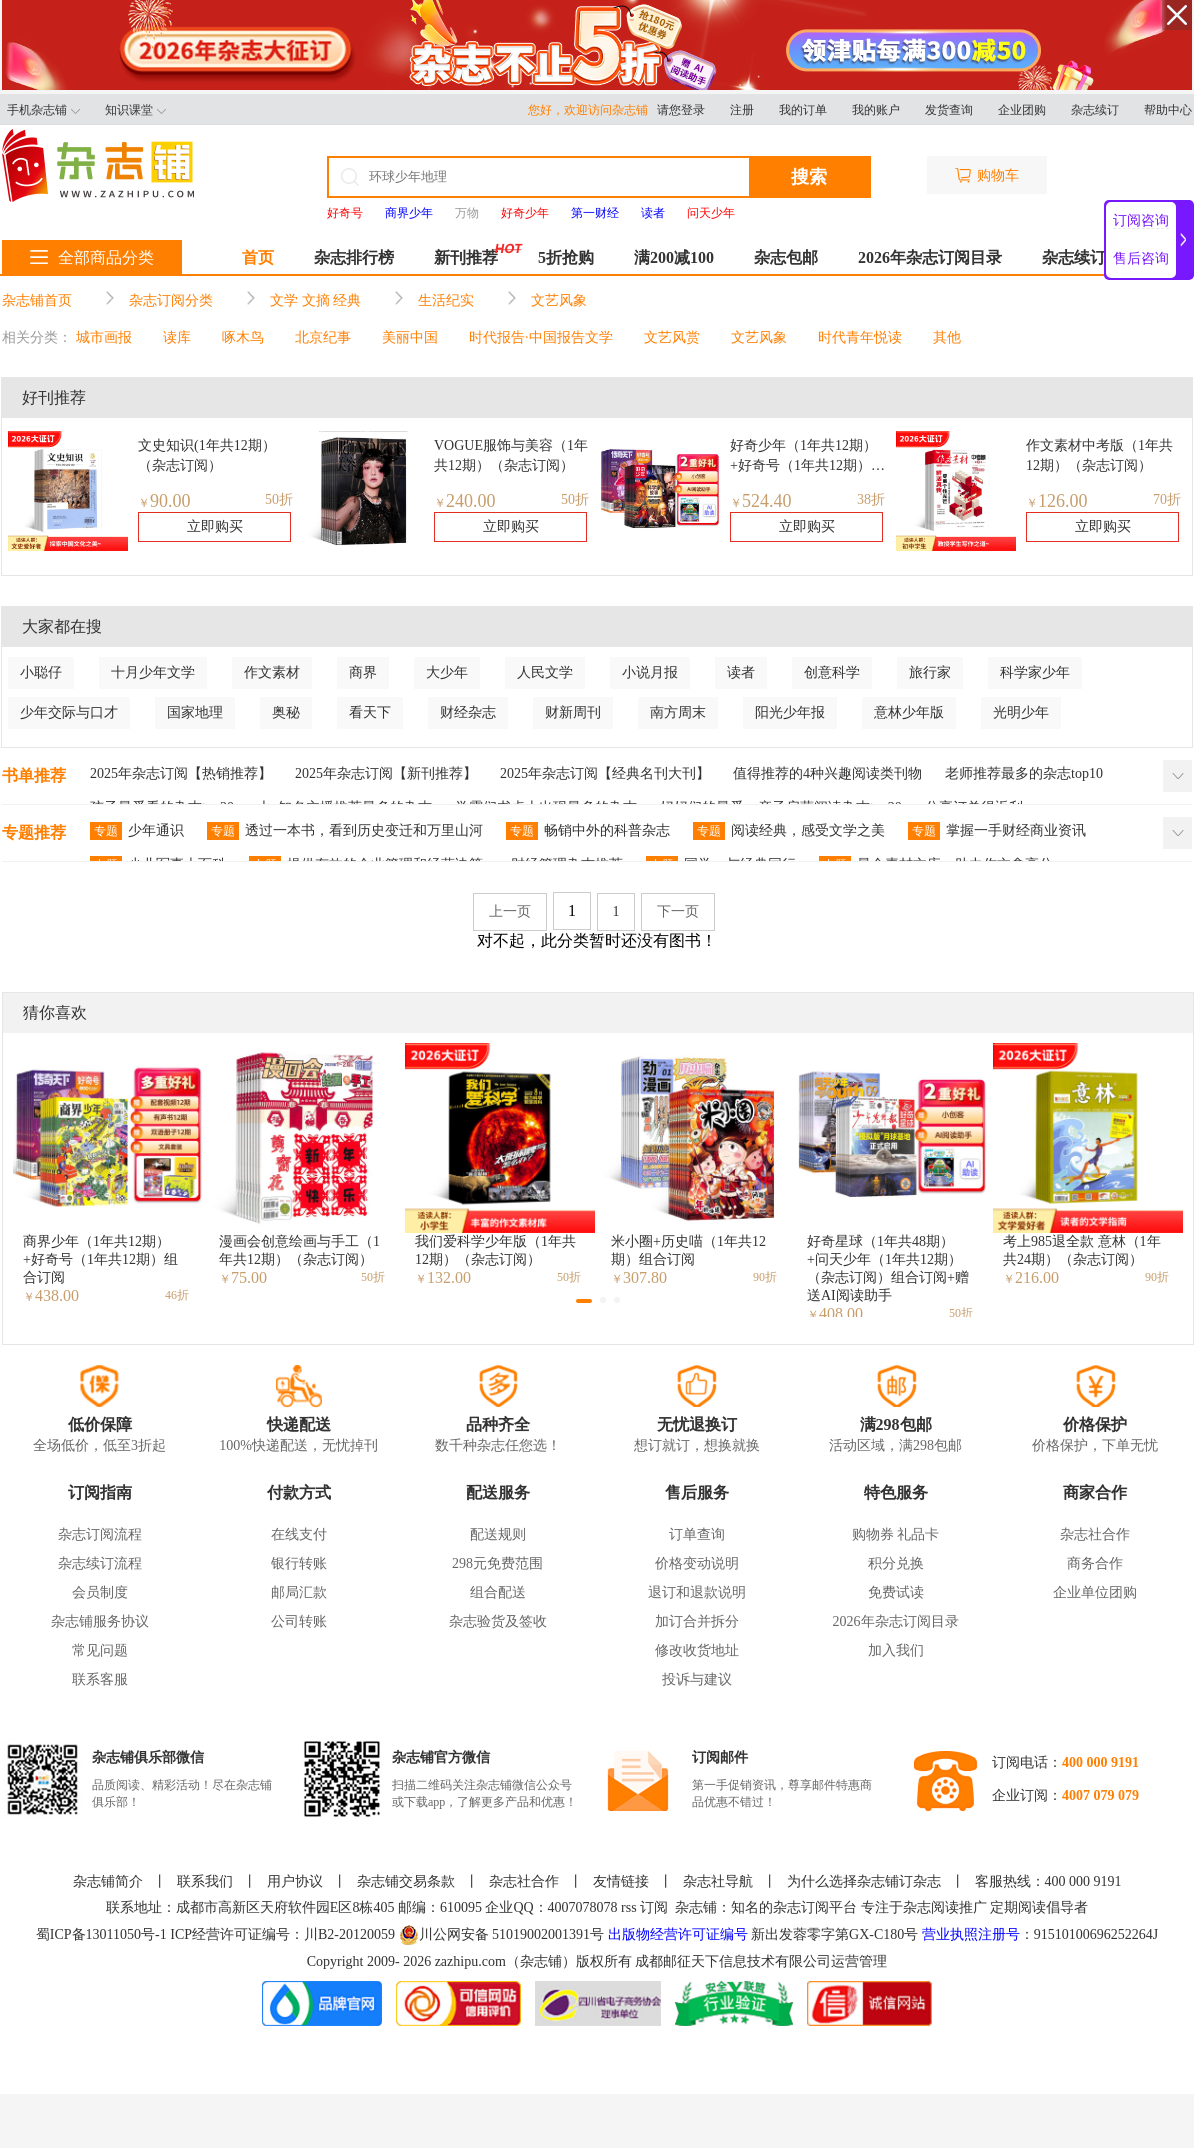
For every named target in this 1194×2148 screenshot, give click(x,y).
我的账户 (876, 110)
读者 (741, 672)
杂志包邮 (786, 257)
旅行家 (930, 672)
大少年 (447, 672)
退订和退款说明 (697, 1592)
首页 (258, 257)
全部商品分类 (92, 257)
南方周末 (678, 712)
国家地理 (195, 712)
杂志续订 (1095, 110)
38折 (871, 499)
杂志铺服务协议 (100, 1621)
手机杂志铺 (43, 110)
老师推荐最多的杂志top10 (1024, 773)
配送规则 (498, 1534)
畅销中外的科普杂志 (588, 831)
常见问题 (100, 1650)
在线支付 (299, 1534)
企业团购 (1022, 110)
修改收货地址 (697, 1650)
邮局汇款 (299, 1592)
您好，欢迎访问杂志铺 (592, 110)
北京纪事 (323, 337)
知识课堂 (135, 110)
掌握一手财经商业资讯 (997, 831)
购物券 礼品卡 (896, 1534)
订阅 (654, 1907)
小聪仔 (41, 672)
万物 (467, 213)
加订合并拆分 (697, 1621)
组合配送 (498, 1592)
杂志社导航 (718, 1881)
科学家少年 (1035, 672)
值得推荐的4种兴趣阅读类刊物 (827, 773)
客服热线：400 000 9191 (1048, 1881)
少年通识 (137, 831)
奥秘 (286, 712)
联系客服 (100, 1679)
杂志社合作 (1095, 1534)
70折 (1167, 499)
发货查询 (949, 110)
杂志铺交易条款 (406, 1881)
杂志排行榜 (354, 257)
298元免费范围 (497, 1563)
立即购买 (215, 526)
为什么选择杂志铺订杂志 (864, 1881)
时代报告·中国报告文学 (541, 337)
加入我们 (896, 1650)
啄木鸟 (243, 337)
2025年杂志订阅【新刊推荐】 (386, 773)
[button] (584, 1301)
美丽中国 (410, 337)
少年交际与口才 (69, 712)
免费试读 (896, 1592)
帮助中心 (1168, 110)
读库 (177, 337)
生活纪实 (446, 300)
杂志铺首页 (37, 300)
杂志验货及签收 (498, 1621)
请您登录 (681, 110)
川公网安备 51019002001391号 (502, 1935)
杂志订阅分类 (171, 300)
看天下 (370, 712)
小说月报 (650, 672)
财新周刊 (573, 712)
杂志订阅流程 (100, 1534)
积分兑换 (896, 1563)
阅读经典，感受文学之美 (789, 831)
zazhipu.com (470, 1961)
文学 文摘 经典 (315, 300)
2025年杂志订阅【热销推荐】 (181, 773)
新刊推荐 (466, 257)
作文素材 (272, 672)
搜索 (809, 177)
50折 (279, 499)
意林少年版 (909, 712)
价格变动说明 (697, 1563)
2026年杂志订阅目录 (930, 257)
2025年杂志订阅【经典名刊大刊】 (605, 773)
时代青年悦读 (860, 337)
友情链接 (621, 1881)
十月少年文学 (153, 672)
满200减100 (674, 257)
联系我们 (205, 1881)
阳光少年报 (790, 712)
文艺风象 (559, 300)
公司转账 (299, 1621)
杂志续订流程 (100, 1563)
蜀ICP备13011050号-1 (103, 1934)
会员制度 (100, 1592)
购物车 (987, 175)
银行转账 (299, 1563)
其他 (947, 337)
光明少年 (1021, 712)
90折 (765, 1277)
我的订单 (803, 110)
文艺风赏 (672, 337)
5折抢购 (566, 257)
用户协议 (295, 1881)
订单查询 (697, 1534)
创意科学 (832, 672)
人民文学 (545, 672)
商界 (363, 672)
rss (629, 1907)
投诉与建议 (697, 1679)
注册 (742, 110)
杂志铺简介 (108, 1881)
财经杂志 (468, 712)
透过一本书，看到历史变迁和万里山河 (345, 831)
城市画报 (104, 337)
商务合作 (1095, 1563)
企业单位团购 (1095, 1592)
